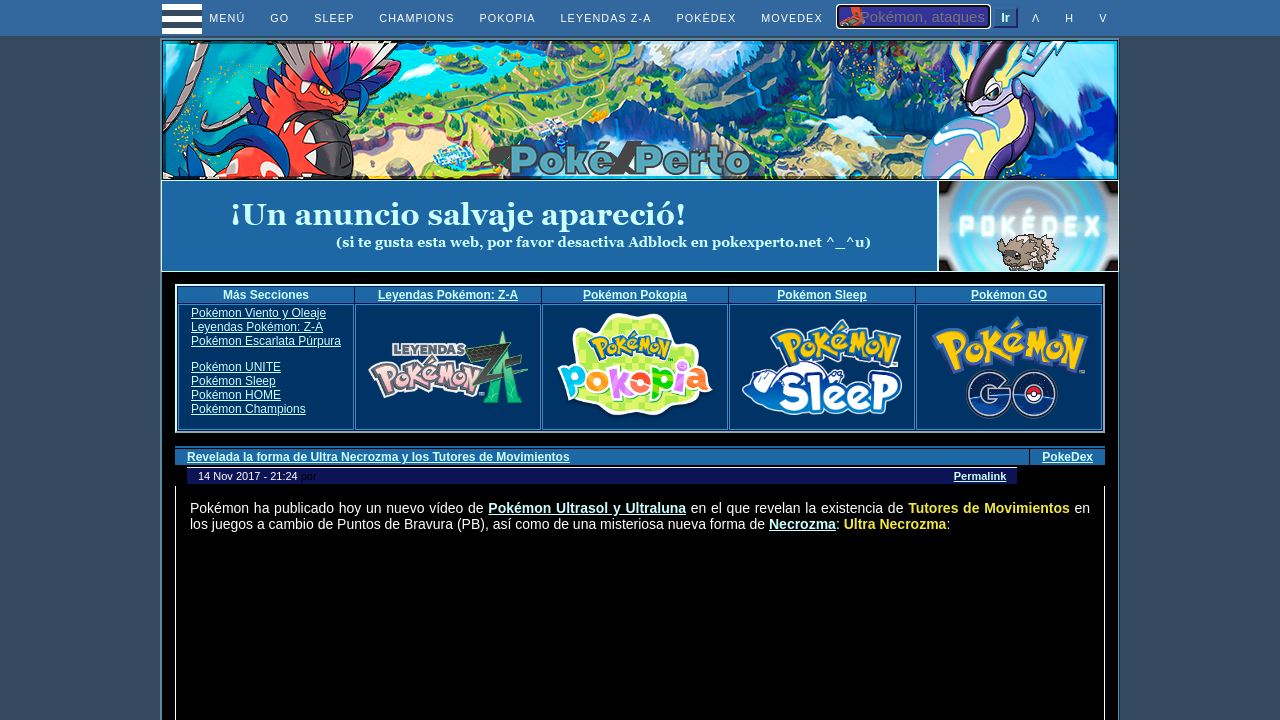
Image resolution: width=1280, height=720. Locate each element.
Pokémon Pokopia (635, 295)
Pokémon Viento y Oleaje (258, 313)
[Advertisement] (550, 226)
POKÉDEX (706, 18)
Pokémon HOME (236, 395)
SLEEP (334, 18)
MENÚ (209, 18)
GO (279, 18)
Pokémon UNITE (236, 367)
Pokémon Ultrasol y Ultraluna (587, 508)
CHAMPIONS (416, 18)
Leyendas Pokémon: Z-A (448, 295)
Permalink (980, 476)
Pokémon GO (1009, 295)
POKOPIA (507, 18)
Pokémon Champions (248, 409)
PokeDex (1067, 457)
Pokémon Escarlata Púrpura (266, 341)
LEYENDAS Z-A (606, 18)
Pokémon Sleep (821, 295)
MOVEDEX (792, 18)
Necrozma (802, 524)
